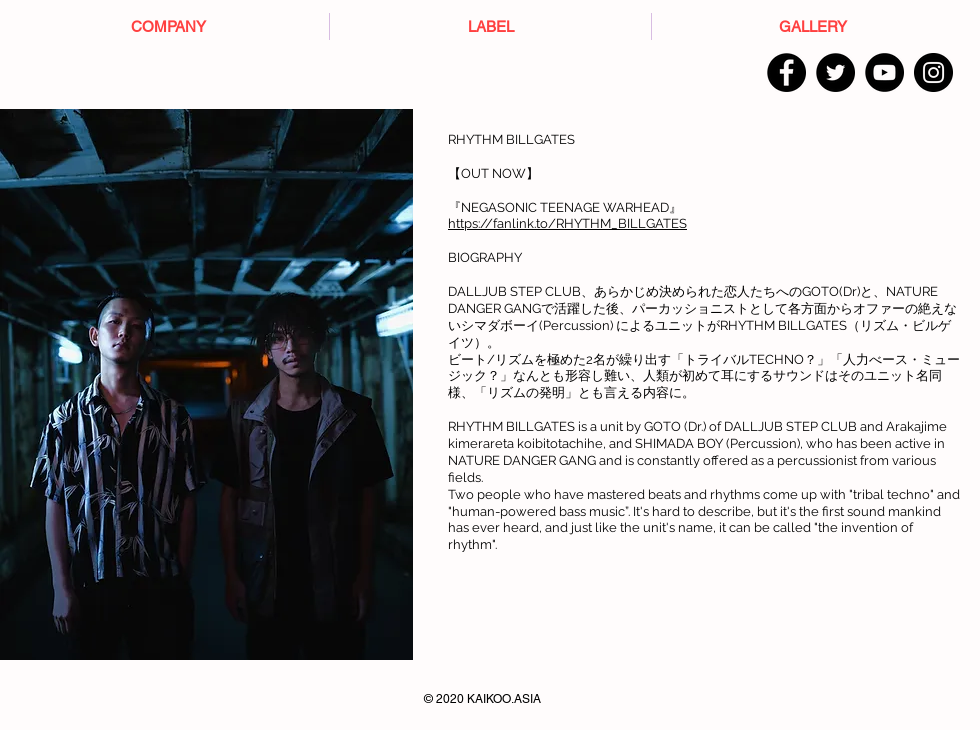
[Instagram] (933, 72)
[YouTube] (884, 72)
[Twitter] (835, 72)
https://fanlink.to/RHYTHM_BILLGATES (567, 223)
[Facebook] (786, 72)
